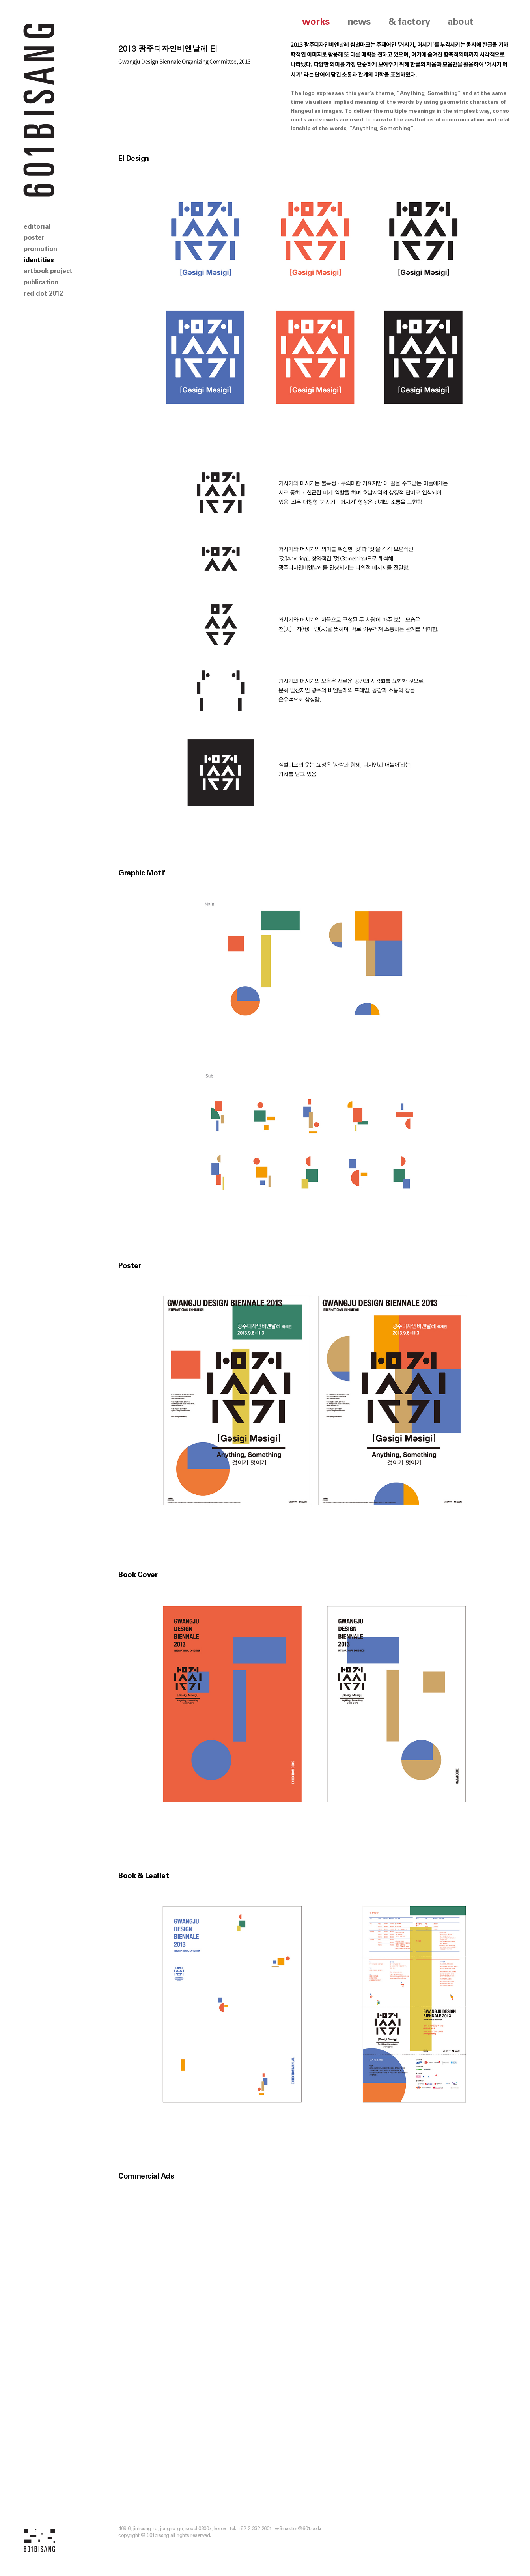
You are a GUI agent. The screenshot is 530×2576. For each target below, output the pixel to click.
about (461, 22)
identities (39, 260)
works (316, 22)
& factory (409, 22)
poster (34, 237)
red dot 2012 (43, 293)
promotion (40, 249)
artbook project (48, 271)
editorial (37, 226)
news (359, 22)
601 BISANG (39, 109)
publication (41, 282)
